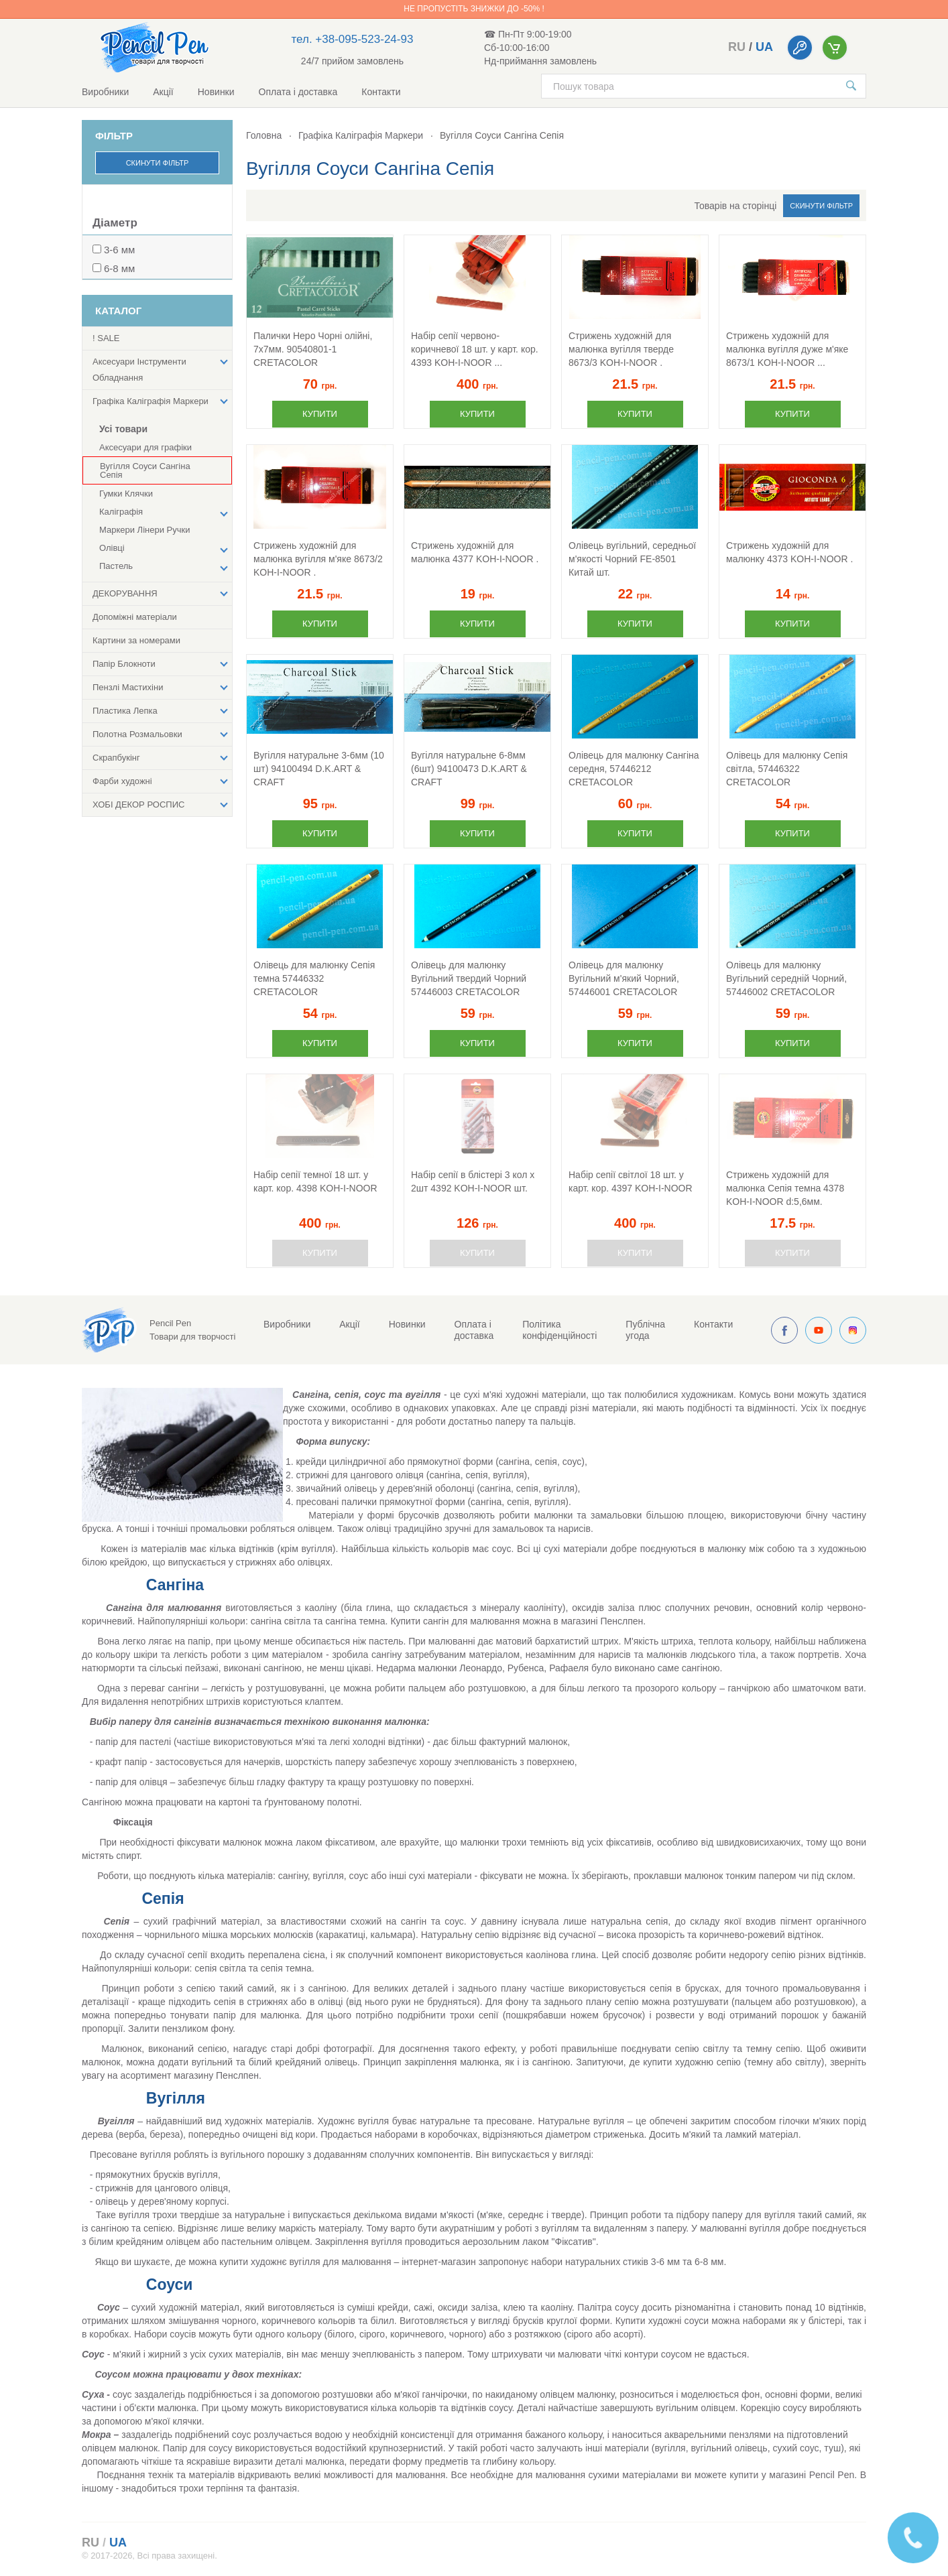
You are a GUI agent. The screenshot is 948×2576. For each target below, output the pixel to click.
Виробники (105, 91)
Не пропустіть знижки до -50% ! (474, 8)
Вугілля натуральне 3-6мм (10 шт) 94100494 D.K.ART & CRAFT (318, 768)
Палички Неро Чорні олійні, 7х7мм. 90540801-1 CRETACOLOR (312, 349)
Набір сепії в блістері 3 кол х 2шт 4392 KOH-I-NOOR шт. (472, 1181)
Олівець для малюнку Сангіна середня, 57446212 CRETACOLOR (634, 768)
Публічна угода (645, 1330)
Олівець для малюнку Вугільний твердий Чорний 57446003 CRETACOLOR (468, 978)
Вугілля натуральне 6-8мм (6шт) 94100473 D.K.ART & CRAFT (469, 768)
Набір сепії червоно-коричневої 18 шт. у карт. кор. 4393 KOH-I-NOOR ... (474, 349)
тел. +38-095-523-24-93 (353, 39)
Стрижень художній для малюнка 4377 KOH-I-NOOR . (474, 552)
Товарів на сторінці (736, 205)
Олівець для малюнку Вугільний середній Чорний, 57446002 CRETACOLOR (786, 978)
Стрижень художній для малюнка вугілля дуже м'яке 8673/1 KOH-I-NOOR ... (787, 349)
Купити (319, 414)
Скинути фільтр (157, 163)
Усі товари (123, 429)
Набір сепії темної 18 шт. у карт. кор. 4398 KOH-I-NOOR (315, 1181)
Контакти (380, 91)
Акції (163, 91)
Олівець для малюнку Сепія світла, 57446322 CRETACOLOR (786, 768)
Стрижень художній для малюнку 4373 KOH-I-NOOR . (789, 552)
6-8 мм (119, 268)
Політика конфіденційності (559, 1330)
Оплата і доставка (298, 91)
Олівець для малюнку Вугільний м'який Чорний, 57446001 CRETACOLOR (624, 978)
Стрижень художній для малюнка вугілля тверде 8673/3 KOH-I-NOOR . (621, 349)
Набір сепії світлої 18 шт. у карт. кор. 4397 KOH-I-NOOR (631, 1181)
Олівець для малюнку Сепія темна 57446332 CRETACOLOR (314, 978)
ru (737, 47)
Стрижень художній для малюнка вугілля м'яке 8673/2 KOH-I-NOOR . (318, 559)
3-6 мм (119, 249)
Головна (264, 135)
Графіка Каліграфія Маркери (360, 135)
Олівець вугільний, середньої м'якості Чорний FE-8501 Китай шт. (632, 559)
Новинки (216, 91)
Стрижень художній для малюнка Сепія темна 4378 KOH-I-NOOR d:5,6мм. (785, 1188)
